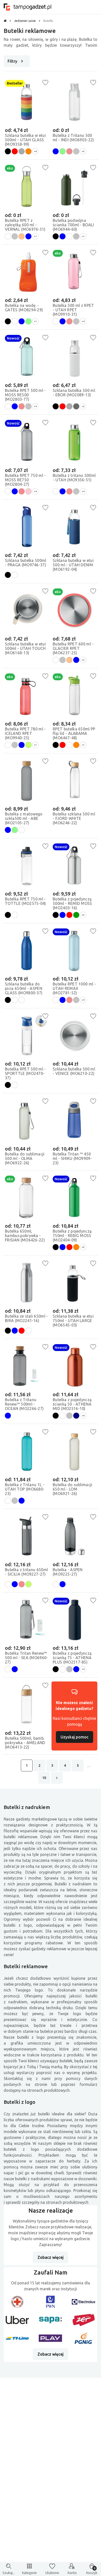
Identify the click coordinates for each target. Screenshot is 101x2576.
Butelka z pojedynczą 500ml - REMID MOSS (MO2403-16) (72, 903)
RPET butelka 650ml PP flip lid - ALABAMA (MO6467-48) (74, 733)
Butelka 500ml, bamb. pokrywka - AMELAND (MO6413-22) (25, 1742)
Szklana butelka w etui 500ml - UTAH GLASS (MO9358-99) (25, 139)
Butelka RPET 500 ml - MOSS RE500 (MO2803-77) (25, 394)
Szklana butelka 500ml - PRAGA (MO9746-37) (25, 562)
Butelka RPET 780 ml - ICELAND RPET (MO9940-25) (25, 733)
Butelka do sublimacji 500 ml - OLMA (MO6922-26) (25, 1158)
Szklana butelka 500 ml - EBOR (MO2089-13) (74, 392)
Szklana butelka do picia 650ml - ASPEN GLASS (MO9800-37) (23, 988)
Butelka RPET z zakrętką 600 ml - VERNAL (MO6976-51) (25, 224)
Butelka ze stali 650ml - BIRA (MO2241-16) (26, 1318)
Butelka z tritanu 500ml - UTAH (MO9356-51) (74, 477)
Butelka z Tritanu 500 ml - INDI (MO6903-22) (73, 137)
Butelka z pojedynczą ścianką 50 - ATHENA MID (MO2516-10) (72, 1404)
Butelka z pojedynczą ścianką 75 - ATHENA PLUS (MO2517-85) (72, 1657)
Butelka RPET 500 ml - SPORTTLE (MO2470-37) (25, 1073)
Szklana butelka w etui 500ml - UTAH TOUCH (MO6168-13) (25, 648)
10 (46, 1779)
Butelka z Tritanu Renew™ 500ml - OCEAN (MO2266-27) (24, 1404)
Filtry (16, 61)
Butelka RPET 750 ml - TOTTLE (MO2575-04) (25, 901)
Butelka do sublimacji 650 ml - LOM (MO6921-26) (72, 1489)
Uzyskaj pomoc (74, 1737)
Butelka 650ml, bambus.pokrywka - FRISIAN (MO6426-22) (25, 1235)
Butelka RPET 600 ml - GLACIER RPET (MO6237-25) (73, 648)
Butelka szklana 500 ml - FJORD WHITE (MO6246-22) (74, 818)
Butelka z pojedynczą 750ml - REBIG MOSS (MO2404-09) (72, 1235)
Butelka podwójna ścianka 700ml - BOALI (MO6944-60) (73, 224)
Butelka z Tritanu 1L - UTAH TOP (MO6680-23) (24, 1489)
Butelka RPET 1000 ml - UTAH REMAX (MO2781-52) (74, 988)
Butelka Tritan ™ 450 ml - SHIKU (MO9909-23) (72, 1158)
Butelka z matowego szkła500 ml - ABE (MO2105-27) (24, 818)
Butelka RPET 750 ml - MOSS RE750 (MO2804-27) (25, 479)
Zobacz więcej (50, 2257)
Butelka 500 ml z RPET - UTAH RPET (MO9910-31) (73, 309)
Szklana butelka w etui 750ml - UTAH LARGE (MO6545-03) (73, 1320)
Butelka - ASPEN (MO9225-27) (68, 1571)
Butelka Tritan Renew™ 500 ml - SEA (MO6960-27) (26, 1657)
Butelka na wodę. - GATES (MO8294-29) (24, 307)
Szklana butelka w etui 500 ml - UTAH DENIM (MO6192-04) (73, 564)
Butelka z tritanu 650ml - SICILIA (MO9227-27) (26, 1571)
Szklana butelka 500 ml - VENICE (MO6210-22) (74, 1071)
